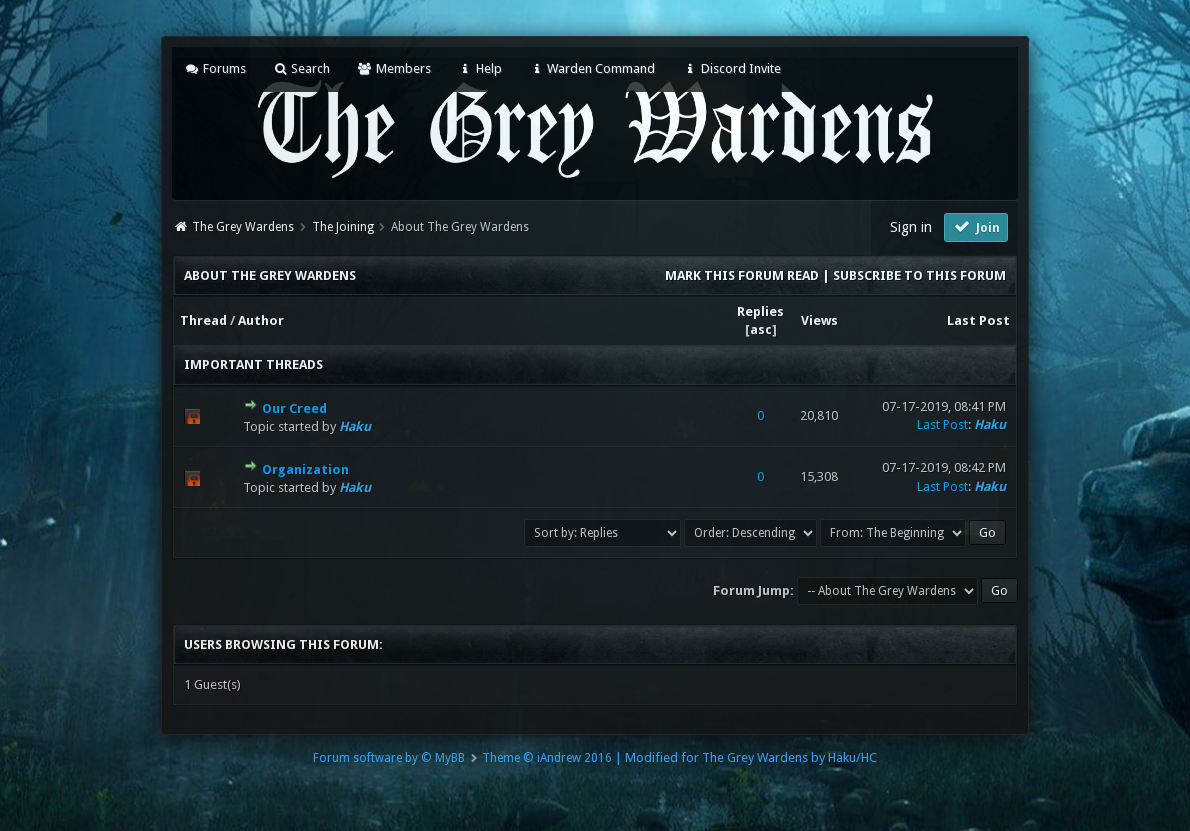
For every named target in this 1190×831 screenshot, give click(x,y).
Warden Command (592, 68)
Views (819, 320)
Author (261, 320)
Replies (760, 311)
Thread (203, 320)
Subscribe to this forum (919, 275)
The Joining (343, 227)
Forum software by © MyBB (389, 758)
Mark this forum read (742, 275)
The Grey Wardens (243, 227)
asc (761, 329)
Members (393, 68)
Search (301, 68)
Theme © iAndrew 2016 (547, 758)
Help (480, 68)
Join (976, 226)
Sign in (911, 227)
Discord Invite (731, 68)
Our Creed (294, 408)
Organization (305, 469)
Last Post (978, 320)
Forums (214, 68)
